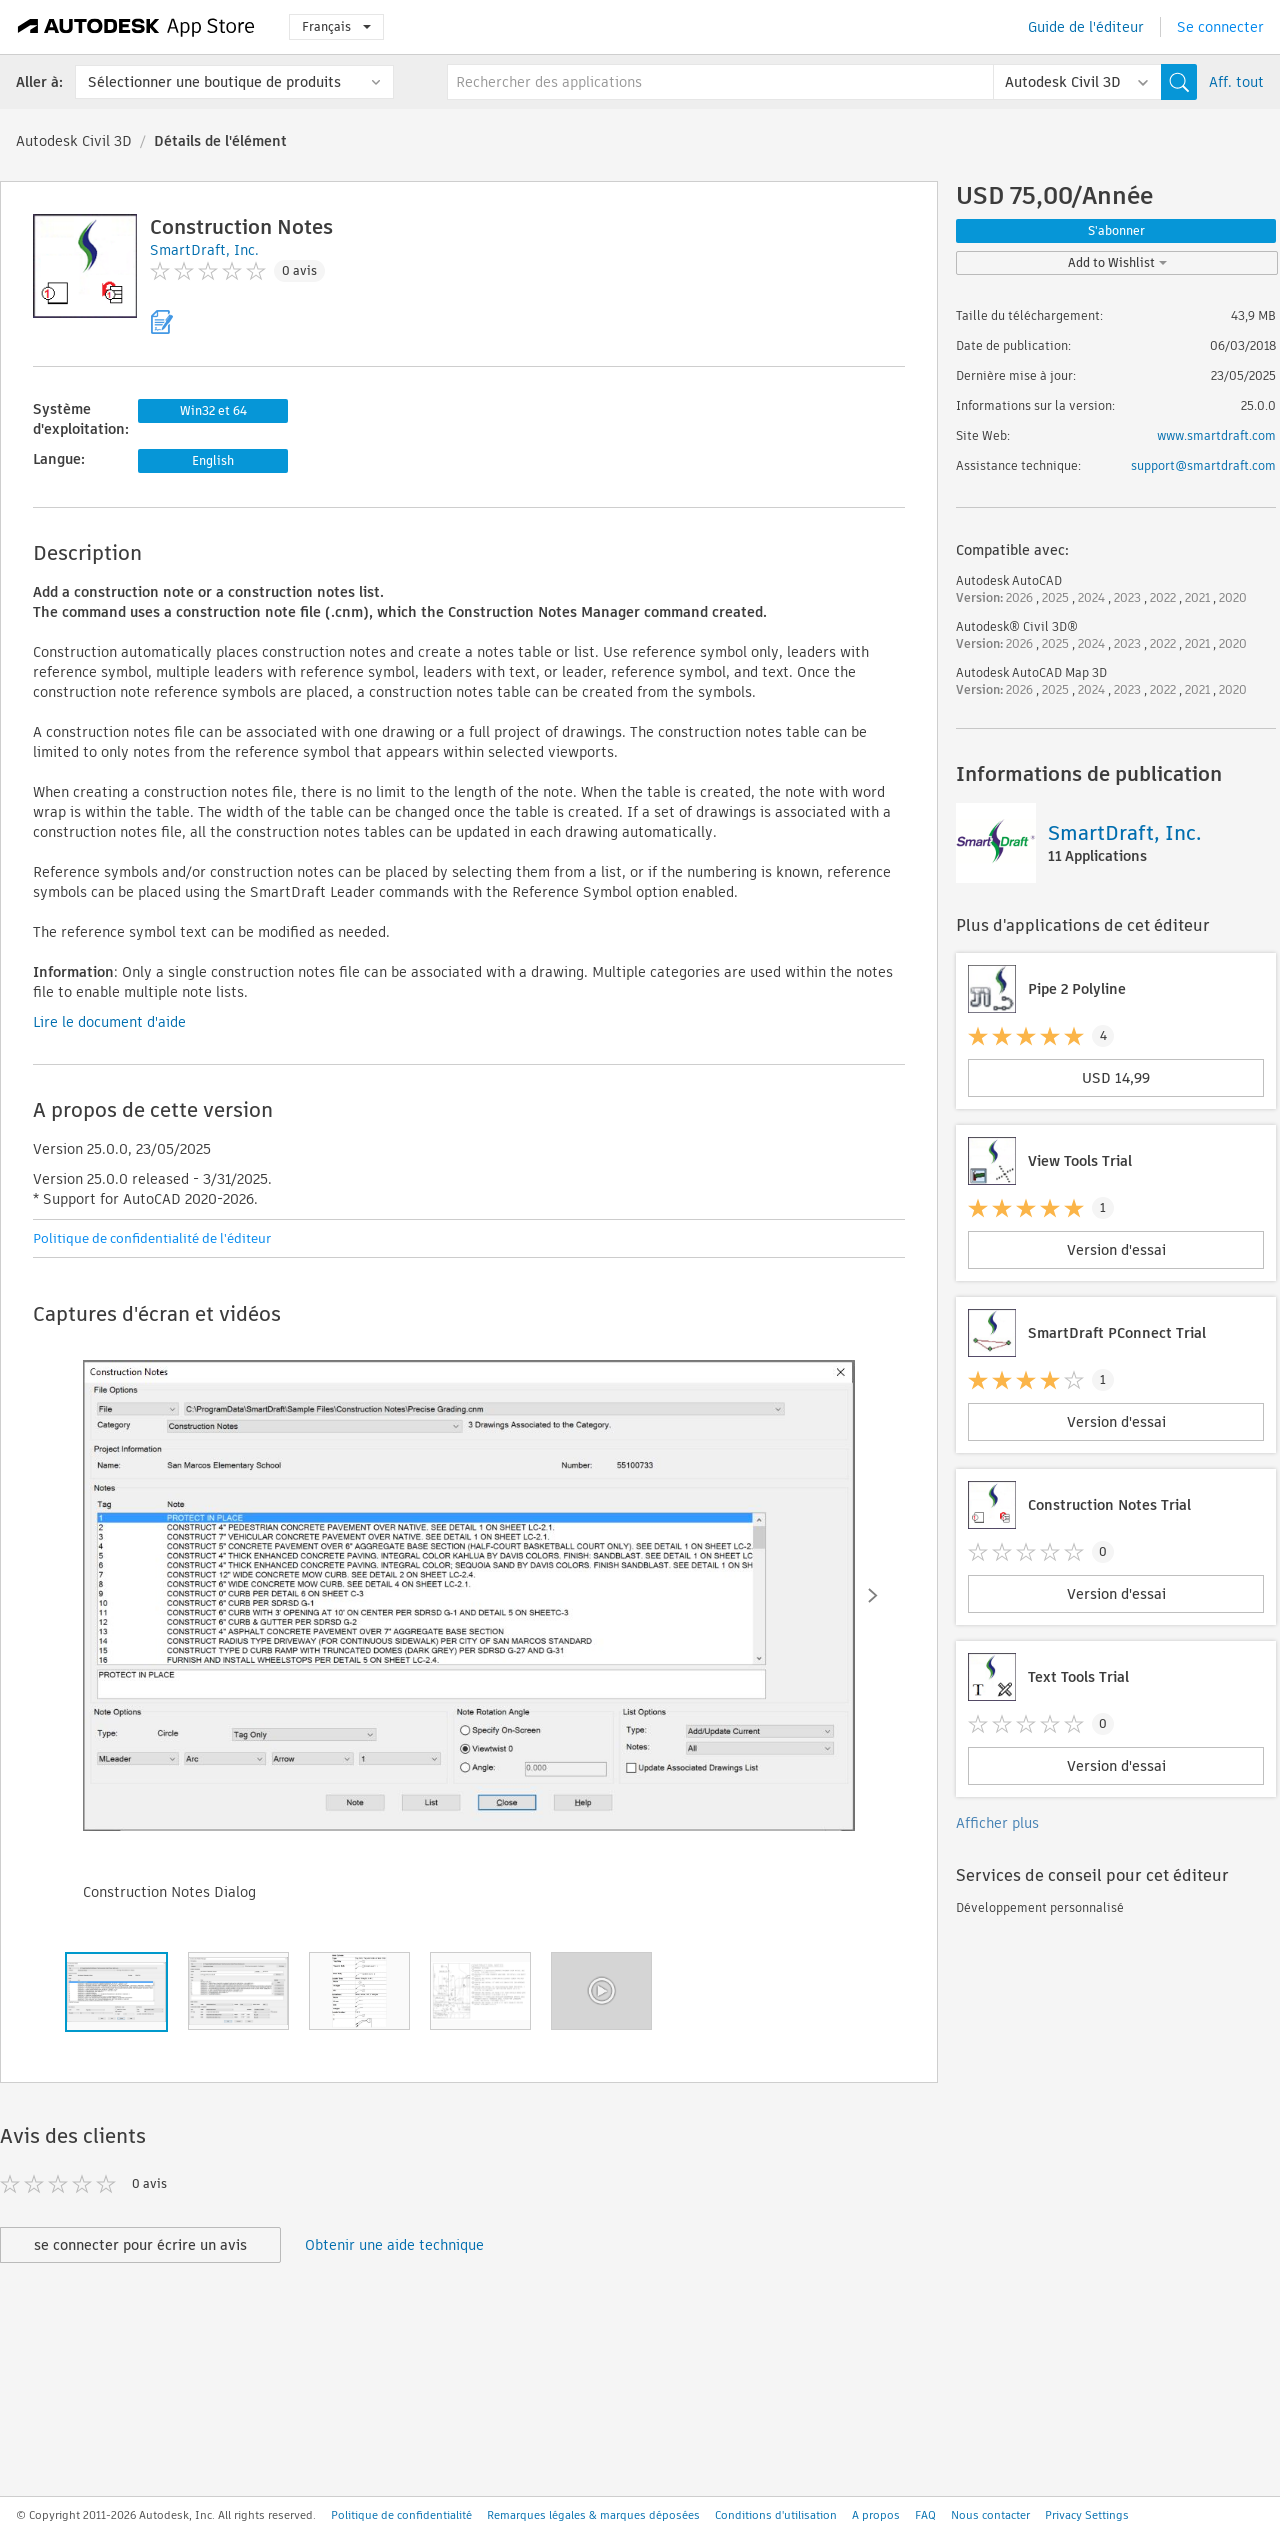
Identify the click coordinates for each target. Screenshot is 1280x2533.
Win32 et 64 (213, 410)
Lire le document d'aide (109, 1022)
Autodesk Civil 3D (74, 141)
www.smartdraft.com (1216, 435)
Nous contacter (990, 2515)
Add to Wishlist (1117, 262)
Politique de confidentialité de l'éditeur (152, 1238)
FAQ (925, 2515)
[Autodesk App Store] (136, 27)
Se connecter (1220, 27)
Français (336, 26)
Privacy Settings (1087, 2515)
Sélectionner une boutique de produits (214, 82)
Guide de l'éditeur (1086, 27)
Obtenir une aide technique (394, 2245)
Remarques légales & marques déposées (593, 2515)
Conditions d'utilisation (776, 2515)
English (213, 460)
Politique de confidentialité (401, 2515)
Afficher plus (997, 1823)
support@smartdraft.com (1203, 465)
